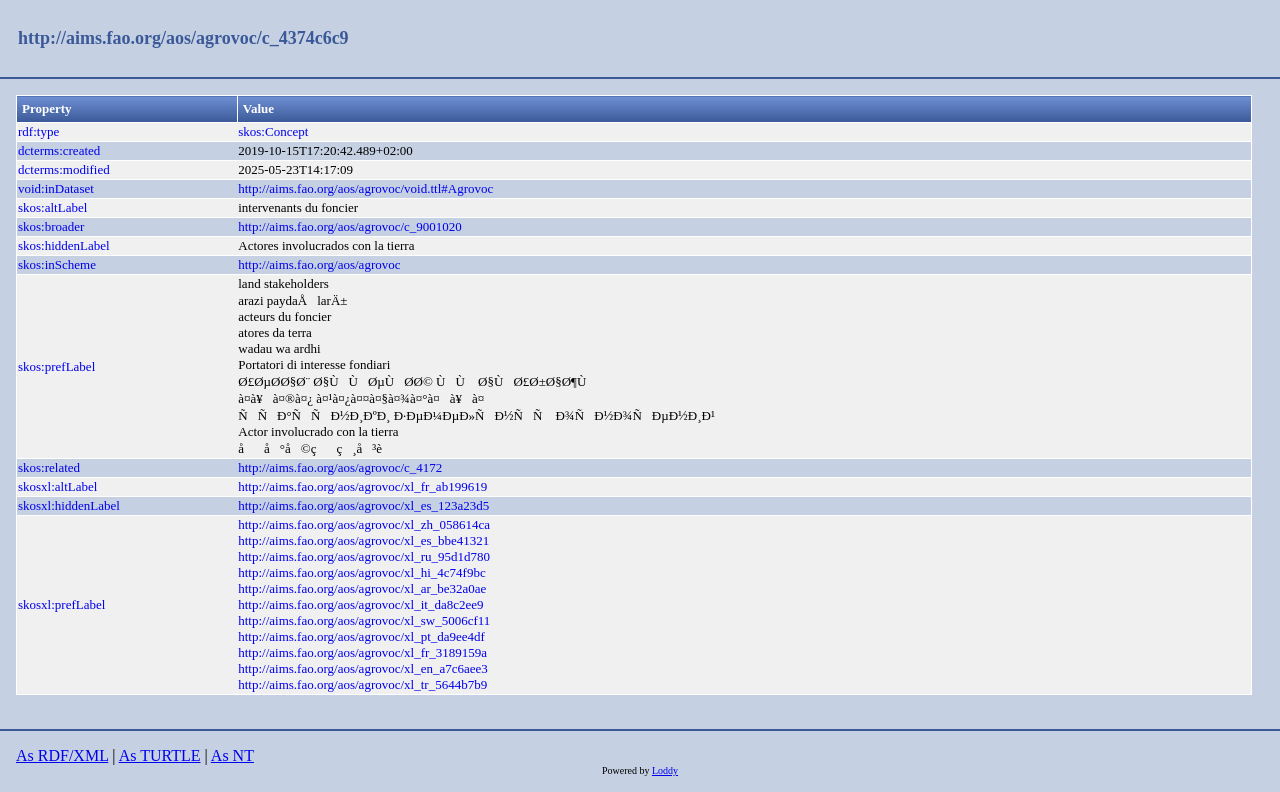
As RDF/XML (62, 755)
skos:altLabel (52, 207)
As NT (232, 755)
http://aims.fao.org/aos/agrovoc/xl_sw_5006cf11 (364, 620)
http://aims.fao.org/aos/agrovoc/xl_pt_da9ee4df (361, 636)
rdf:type (38, 131)
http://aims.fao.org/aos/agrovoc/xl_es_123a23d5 (363, 505)
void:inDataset (56, 188)
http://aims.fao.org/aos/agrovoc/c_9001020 (350, 226)
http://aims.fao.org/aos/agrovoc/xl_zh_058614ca (364, 524)
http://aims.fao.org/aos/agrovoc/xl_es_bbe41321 (363, 540)
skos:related (49, 467)
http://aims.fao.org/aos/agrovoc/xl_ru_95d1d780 (364, 556)
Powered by (627, 770)
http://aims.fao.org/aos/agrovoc (319, 264)
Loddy (665, 770)
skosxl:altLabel (57, 486)
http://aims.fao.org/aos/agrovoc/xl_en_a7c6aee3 (363, 668)
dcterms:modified (64, 169)
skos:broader (51, 226)
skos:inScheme (57, 264)
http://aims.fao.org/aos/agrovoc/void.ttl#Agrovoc (365, 188)
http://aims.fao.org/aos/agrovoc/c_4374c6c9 (183, 38)
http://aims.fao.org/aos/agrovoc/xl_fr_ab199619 (362, 486)
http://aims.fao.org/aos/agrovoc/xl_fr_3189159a (362, 652)
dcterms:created (59, 150)
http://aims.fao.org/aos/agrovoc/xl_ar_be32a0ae (362, 588)
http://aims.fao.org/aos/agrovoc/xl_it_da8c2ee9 (360, 604)
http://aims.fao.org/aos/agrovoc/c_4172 (340, 467)
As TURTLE (160, 755)
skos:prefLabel (56, 366)
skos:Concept (273, 131)
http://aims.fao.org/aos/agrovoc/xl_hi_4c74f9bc (361, 572)
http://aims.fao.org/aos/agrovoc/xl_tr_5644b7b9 (362, 684)
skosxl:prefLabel (61, 604)
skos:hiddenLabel (64, 245)
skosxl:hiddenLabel (69, 505)
